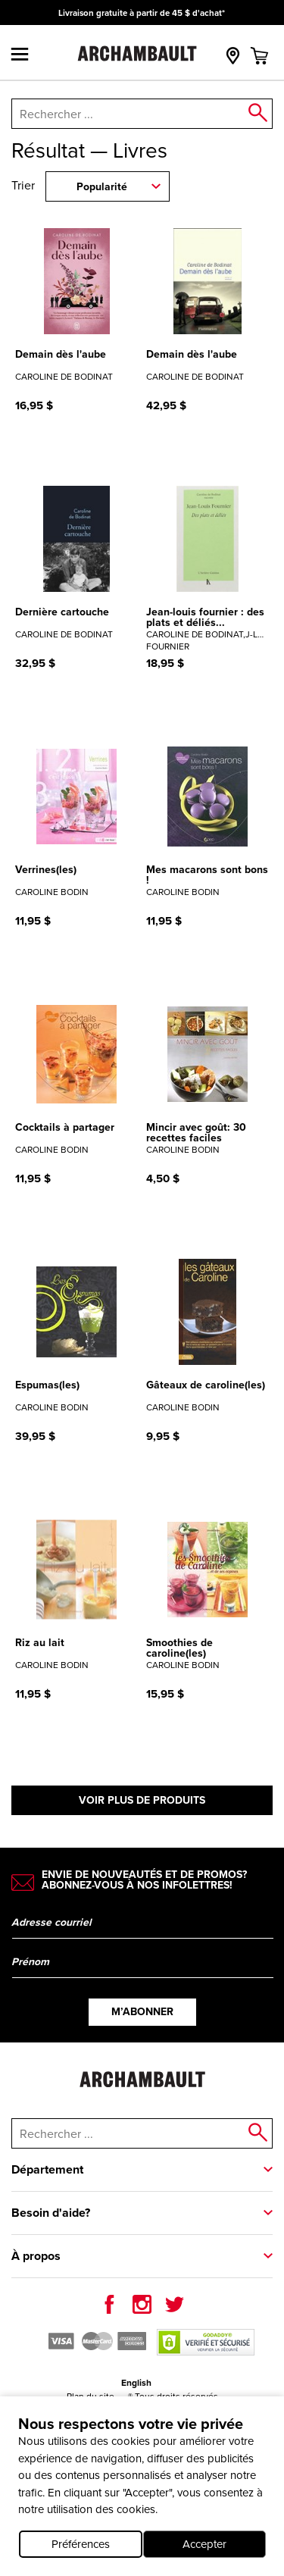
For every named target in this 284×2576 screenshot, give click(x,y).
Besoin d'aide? (50, 2212)
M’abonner (142, 2012)
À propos (36, 2256)
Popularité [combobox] (101, 187)
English (136, 2383)
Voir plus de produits (142, 1800)
